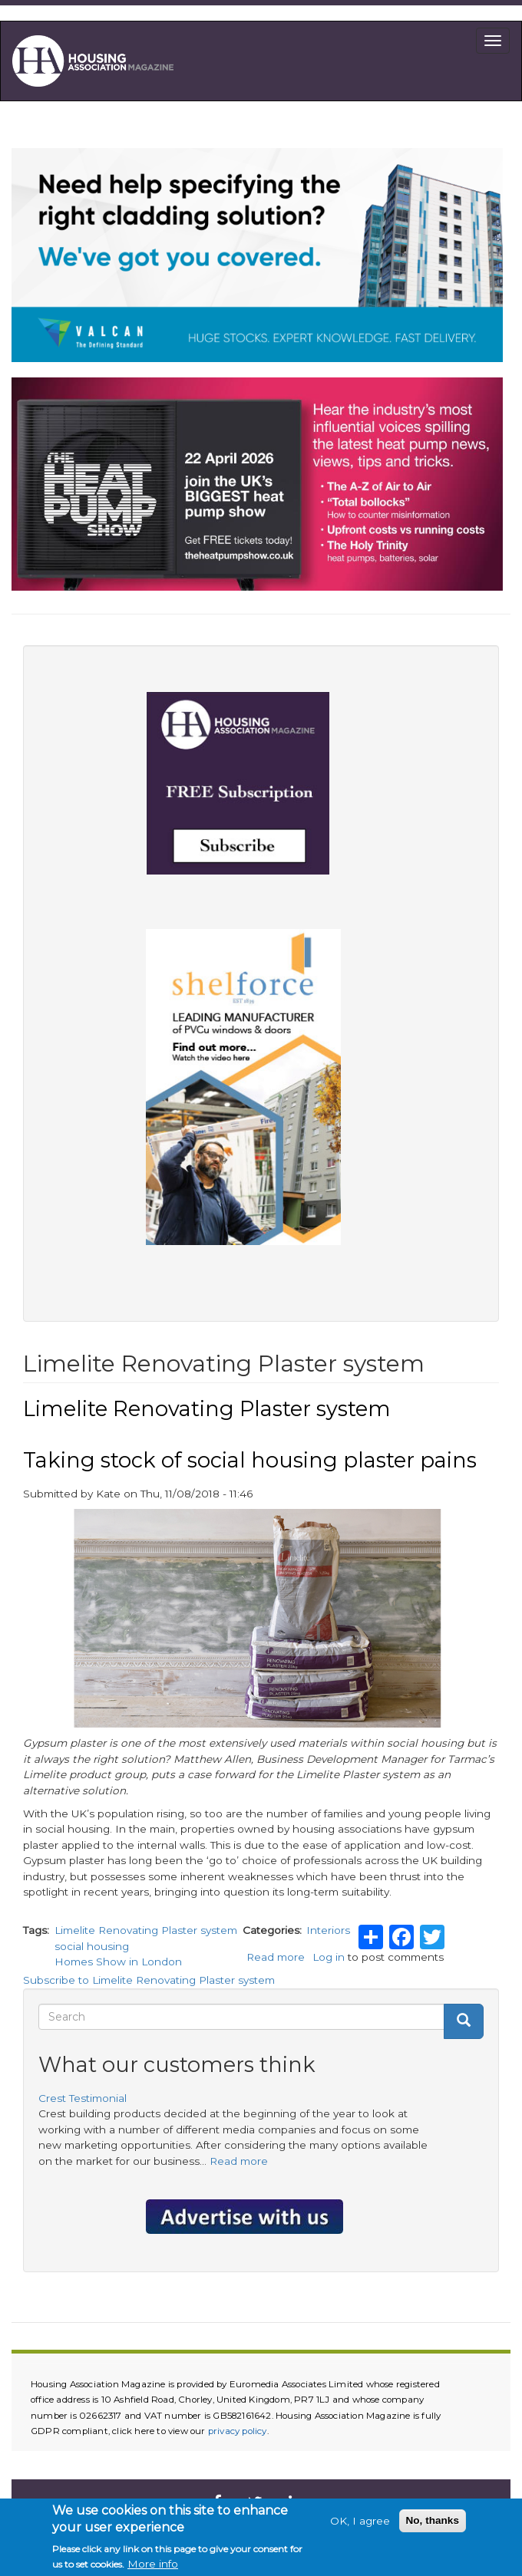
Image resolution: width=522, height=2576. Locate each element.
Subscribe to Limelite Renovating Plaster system (149, 1980)
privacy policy (237, 2431)
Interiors (328, 1930)
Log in (328, 1957)
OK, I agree (360, 2523)
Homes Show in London (118, 1961)
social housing (92, 1946)
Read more (275, 1957)
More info (152, 2567)
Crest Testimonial (82, 2098)
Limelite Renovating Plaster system (146, 1930)
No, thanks (433, 2522)
